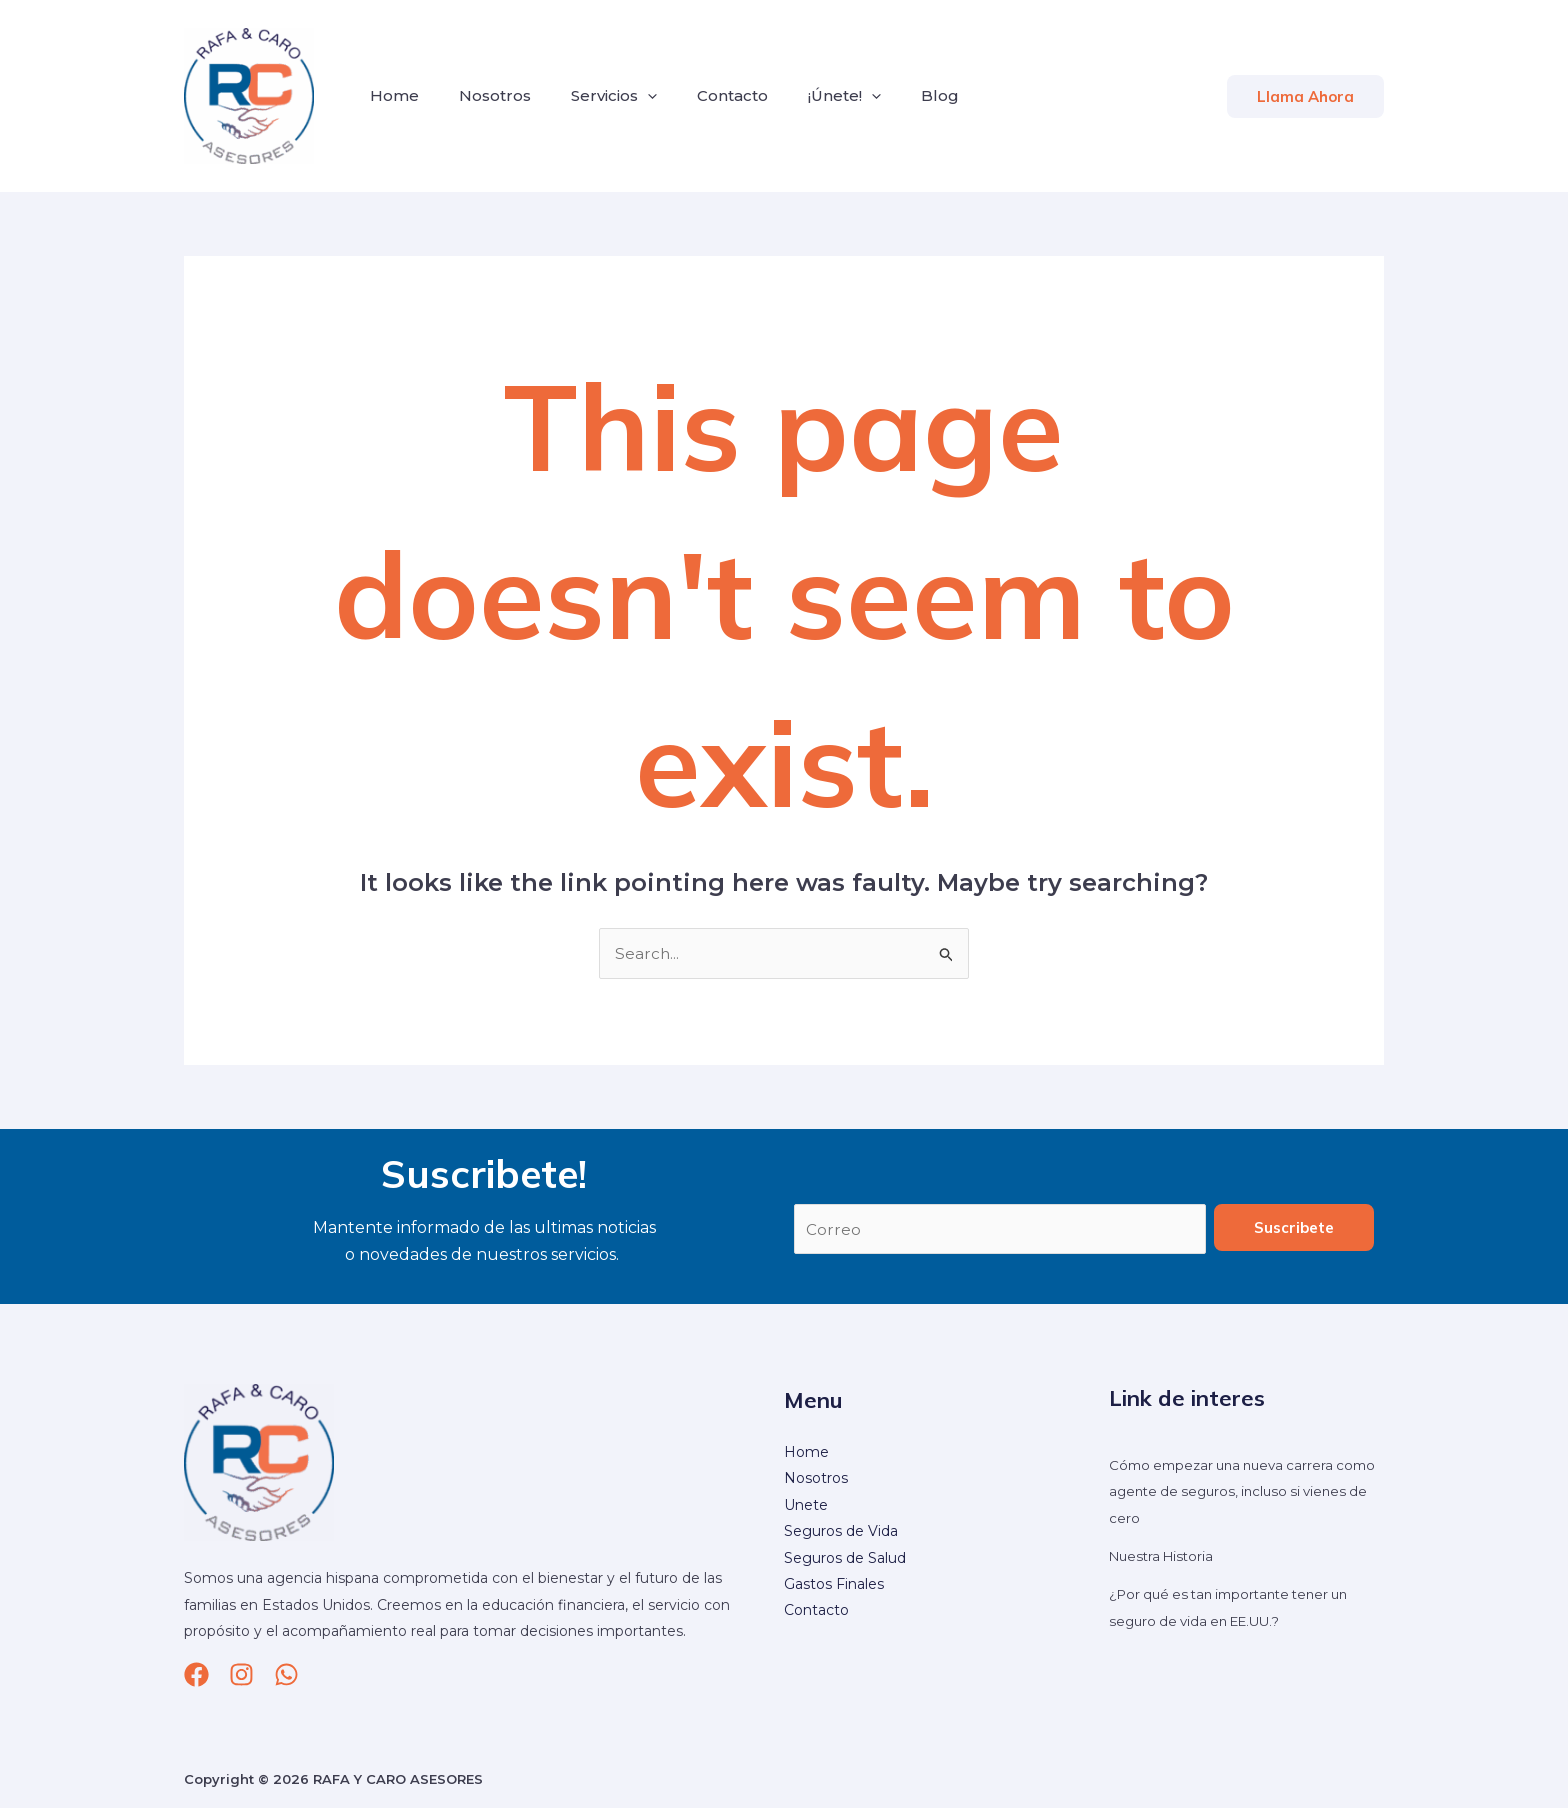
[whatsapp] (286, 1675)
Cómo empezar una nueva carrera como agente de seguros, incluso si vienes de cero (1232, 1492)
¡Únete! (808, 96)
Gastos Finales (834, 1585)
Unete (806, 1506)
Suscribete (1294, 1228)
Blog (896, 95)
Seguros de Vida (841, 1533)
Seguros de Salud (845, 1559)
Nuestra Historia (1165, 1557)
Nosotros (483, 95)
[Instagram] (241, 1675)
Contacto (704, 95)
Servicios (594, 96)
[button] (1305, 96)
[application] (627, 96)
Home (390, 95)
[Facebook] (196, 1675)
